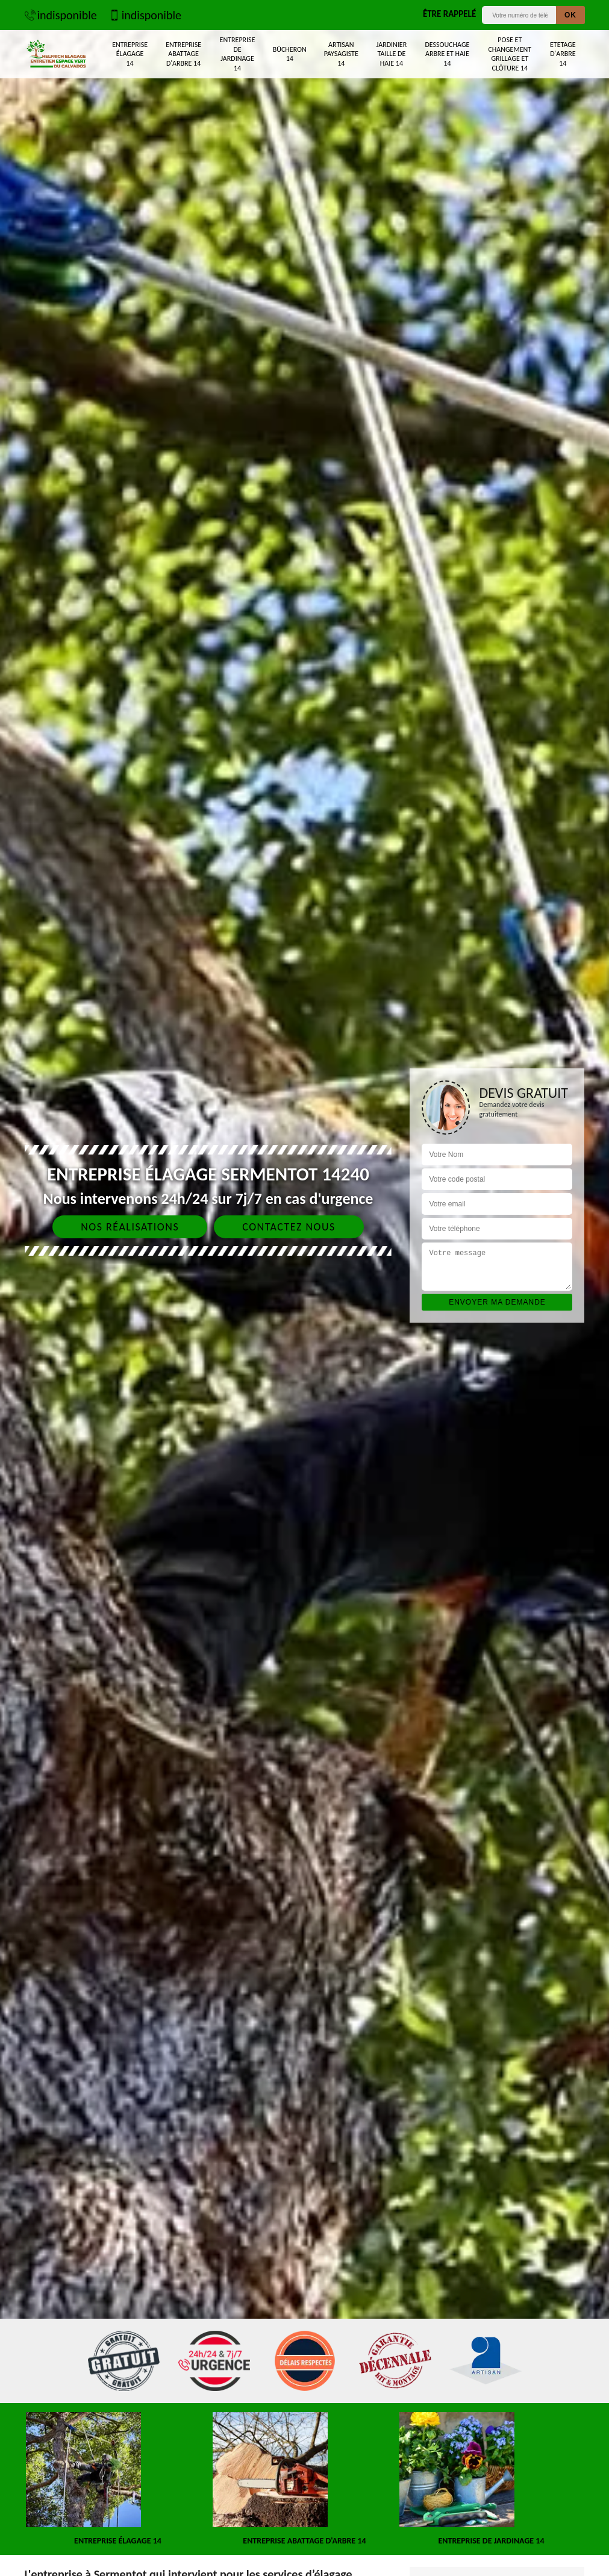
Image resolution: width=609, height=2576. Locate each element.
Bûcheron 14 (290, 54)
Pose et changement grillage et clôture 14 (509, 54)
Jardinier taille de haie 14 (391, 53)
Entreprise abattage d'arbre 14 (183, 53)
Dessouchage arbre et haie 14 (447, 53)
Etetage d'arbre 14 (563, 53)
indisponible (61, 15)
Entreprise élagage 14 (130, 53)
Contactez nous (289, 1226)
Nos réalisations (130, 1226)
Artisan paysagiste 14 (341, 53)
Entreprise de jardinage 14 (237, 54)
